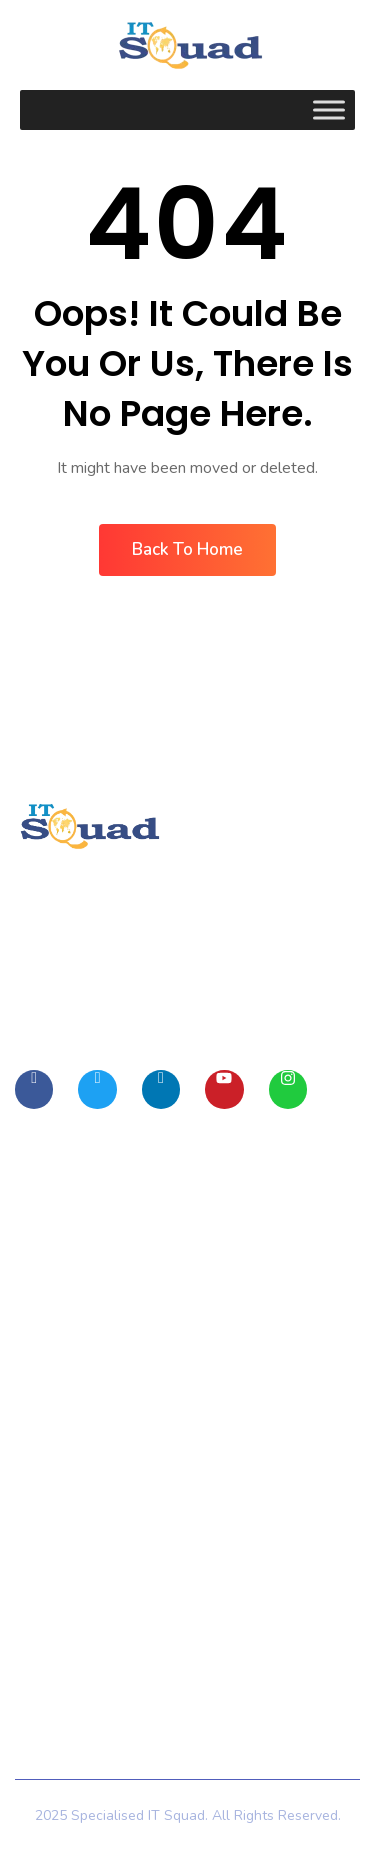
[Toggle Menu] (329, 109)
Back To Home (187, 549)
